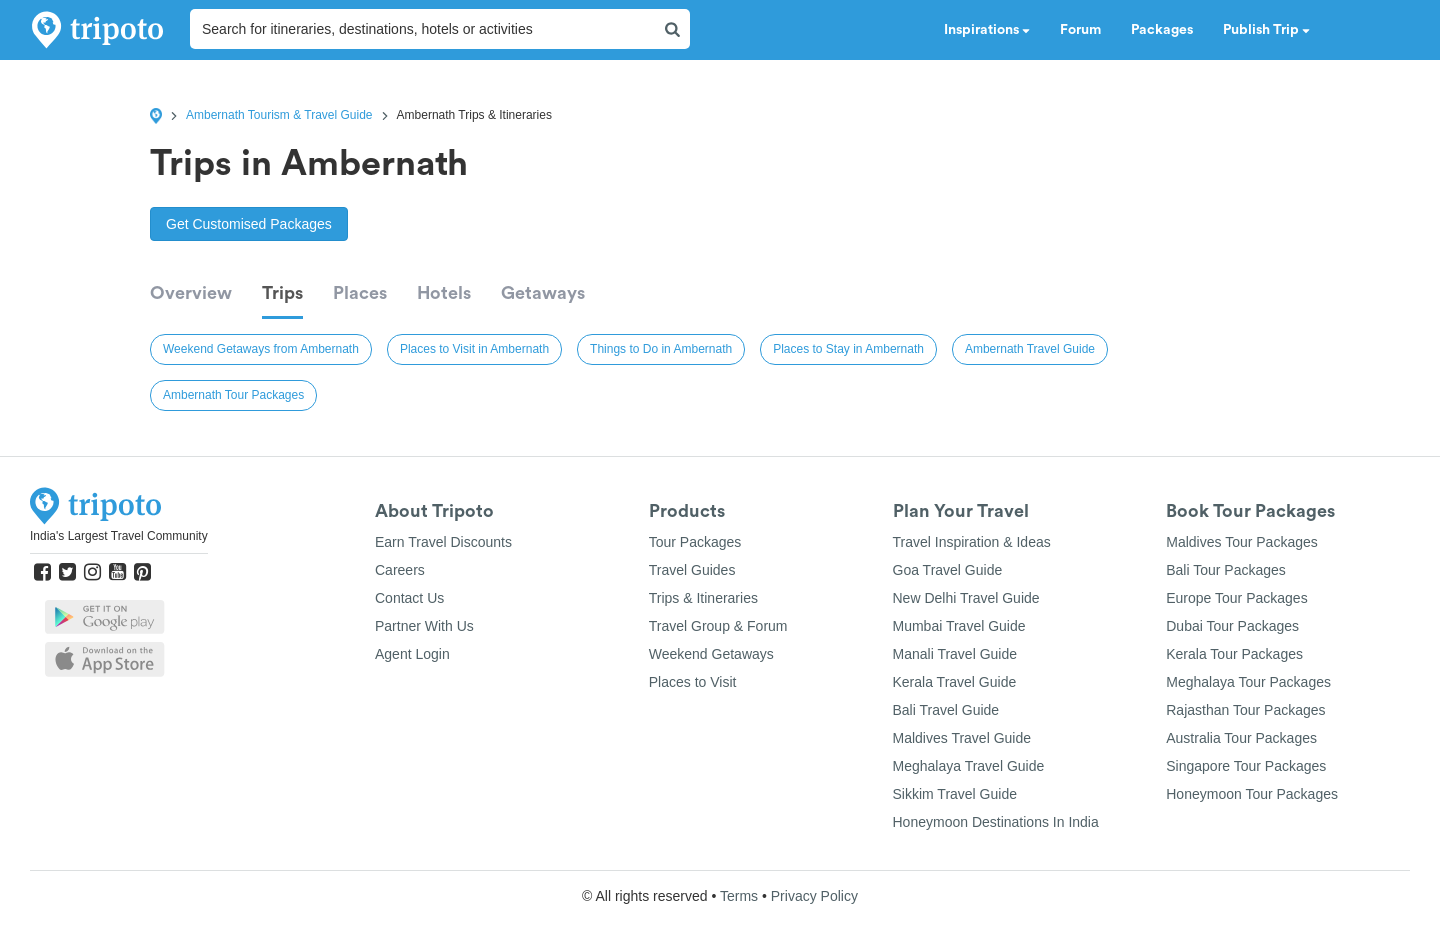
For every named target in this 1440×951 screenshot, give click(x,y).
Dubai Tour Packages (1232, 626)
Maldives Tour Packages (1241, 542)
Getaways (543, 293)
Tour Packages (695, 542)
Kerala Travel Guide (955, 682)
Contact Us (409, 598)
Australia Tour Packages (1241, 738)
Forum (1080, 30)
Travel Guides (692, 570)
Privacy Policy (814, 896)
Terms (739, 896)
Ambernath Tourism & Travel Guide (279, 115)
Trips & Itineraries (703, 598)
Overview (191, 293)
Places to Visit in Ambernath (474, 349)
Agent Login (412, 654)
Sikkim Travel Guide (955, 794)
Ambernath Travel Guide (1030, 349)
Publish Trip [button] (1266, 30)
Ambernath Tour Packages (233, 395)
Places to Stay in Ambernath (848, 349)
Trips (282, 293)
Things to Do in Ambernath (661, 349)
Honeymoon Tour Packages (1252, 794)
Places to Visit (693, 682)
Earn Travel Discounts (443, 542)
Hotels (444, 293)
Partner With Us (424, 626)
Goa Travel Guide (948, 570)
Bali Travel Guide (946, 710)
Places (360, 293)
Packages (1162, 30)
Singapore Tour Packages (1246, 766)
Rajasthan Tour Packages (1245, 710)
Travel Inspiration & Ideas (972, 542)
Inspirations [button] (987, 30)
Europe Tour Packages (1236, 598)
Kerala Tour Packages (1234, 654)
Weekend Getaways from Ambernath (261, 349)
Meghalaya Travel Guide (969, 766)
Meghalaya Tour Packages (1248, 682)
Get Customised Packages (249, 224)
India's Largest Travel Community (119, 536)
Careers (400, 570)
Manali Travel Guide (955, 654)
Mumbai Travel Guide (959, 626)
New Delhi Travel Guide (966, 598)
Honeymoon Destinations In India (996, 822)
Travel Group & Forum (718, 626)
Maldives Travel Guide (962, 738)
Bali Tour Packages (1226, 570)
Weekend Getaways (711, 654)
